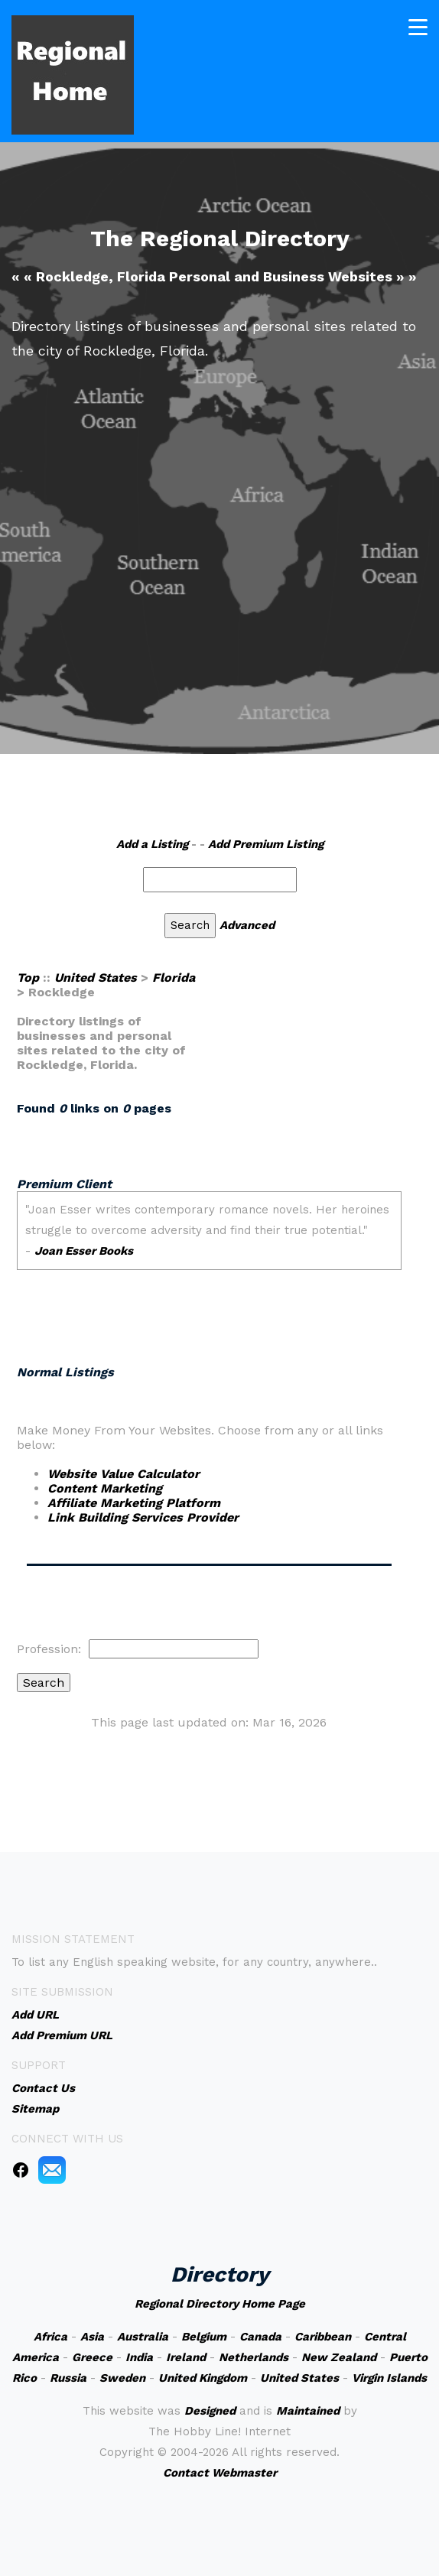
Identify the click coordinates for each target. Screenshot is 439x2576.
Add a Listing (152, 844)
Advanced (247, 925)
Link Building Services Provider (143, 1517)
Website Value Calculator (123, 1474)
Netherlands (253, 2357)
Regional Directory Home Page (220, 2304)
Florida (173, 977)
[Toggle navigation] (418, 26)
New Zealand (338, 2357)
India (139, 2357)
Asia (92, 2337)
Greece (92, 2357)
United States (95, 977)
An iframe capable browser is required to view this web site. (209, 1258)
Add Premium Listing (266, 844)
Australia (142, 2337)
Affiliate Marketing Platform (133, 1503)
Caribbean (322, 2337)
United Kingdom (202, 2378)
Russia (68, 2378)
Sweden (122, 2378)
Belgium (203, 2337)
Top (28, 977)
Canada (260, 2337)
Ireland (186, 2357)
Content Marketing (104, 1488)
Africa (50, 2337)
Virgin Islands (389, 2378)
